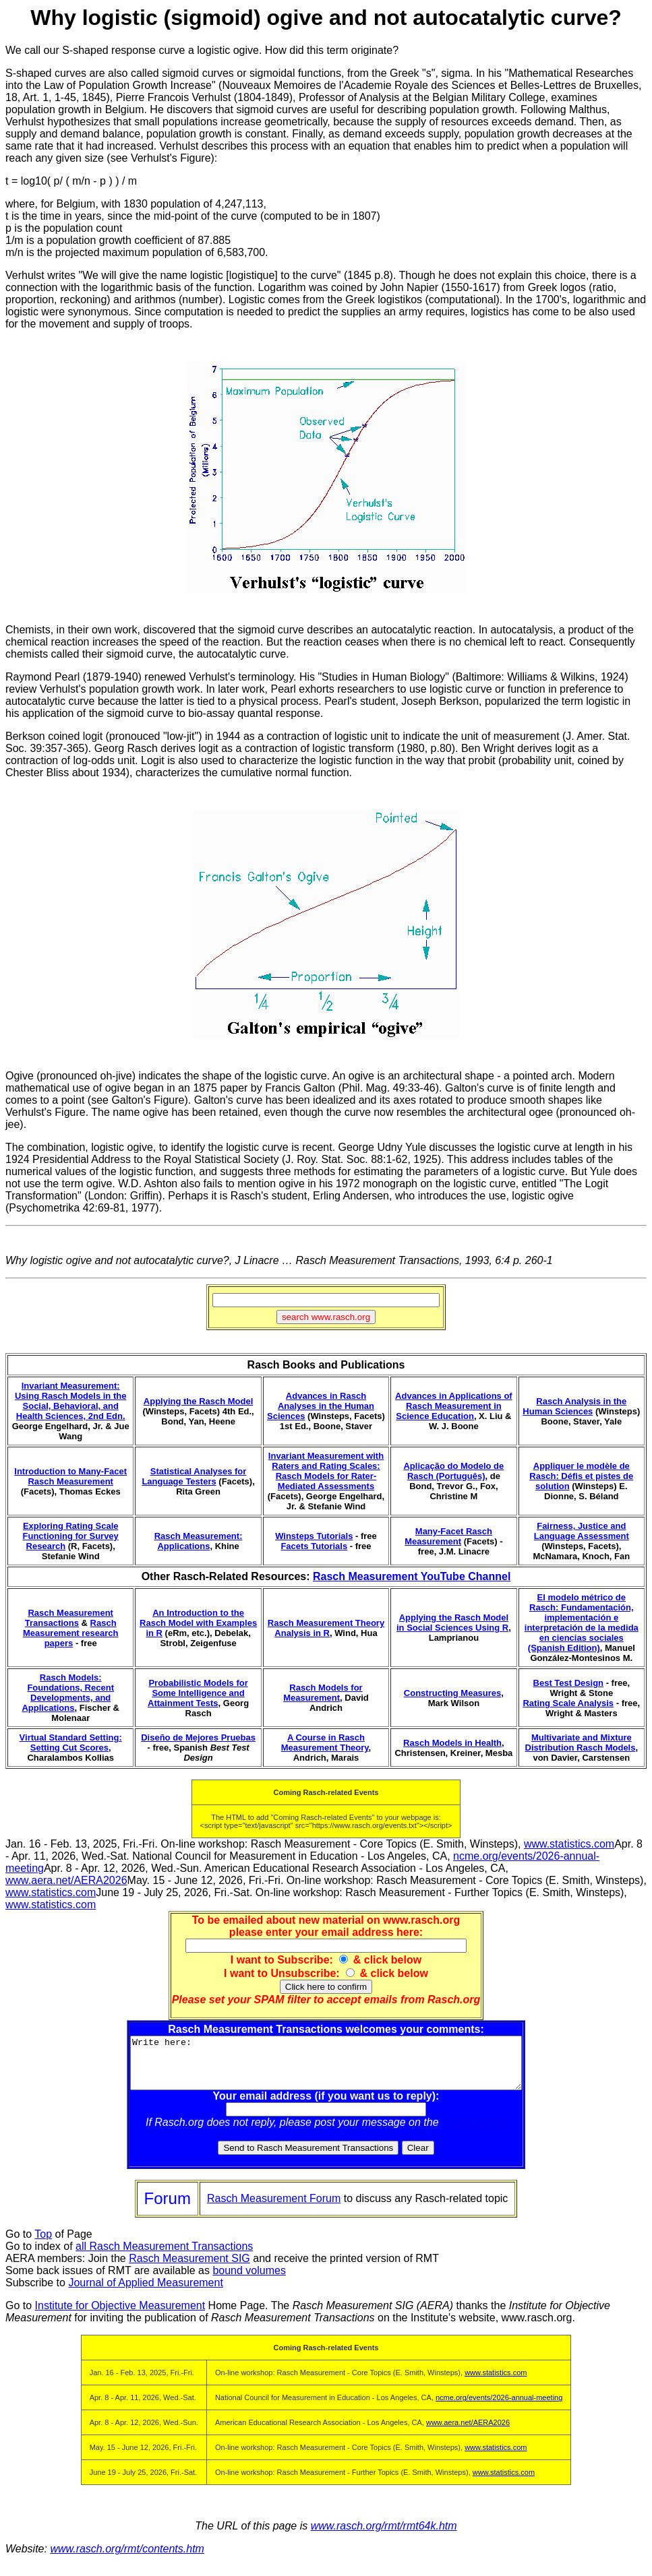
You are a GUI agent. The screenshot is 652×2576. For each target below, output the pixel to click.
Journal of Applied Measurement (145, 2292)
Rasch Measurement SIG (189, 2268)
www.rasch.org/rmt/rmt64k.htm (384, 2536)
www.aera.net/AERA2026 (66, 1880)
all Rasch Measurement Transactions (164, 2256)
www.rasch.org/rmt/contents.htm (127, 2559)
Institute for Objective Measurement (120, 2315)
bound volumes (249, 2280)
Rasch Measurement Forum (273, 2208)
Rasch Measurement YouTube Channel (411, 1576)
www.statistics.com (569, 1844)
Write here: (326, 2068)
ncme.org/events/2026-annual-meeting (499, 2408)
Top (43, 2244)
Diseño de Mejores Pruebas (198, 1737)
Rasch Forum (474, 2132)
